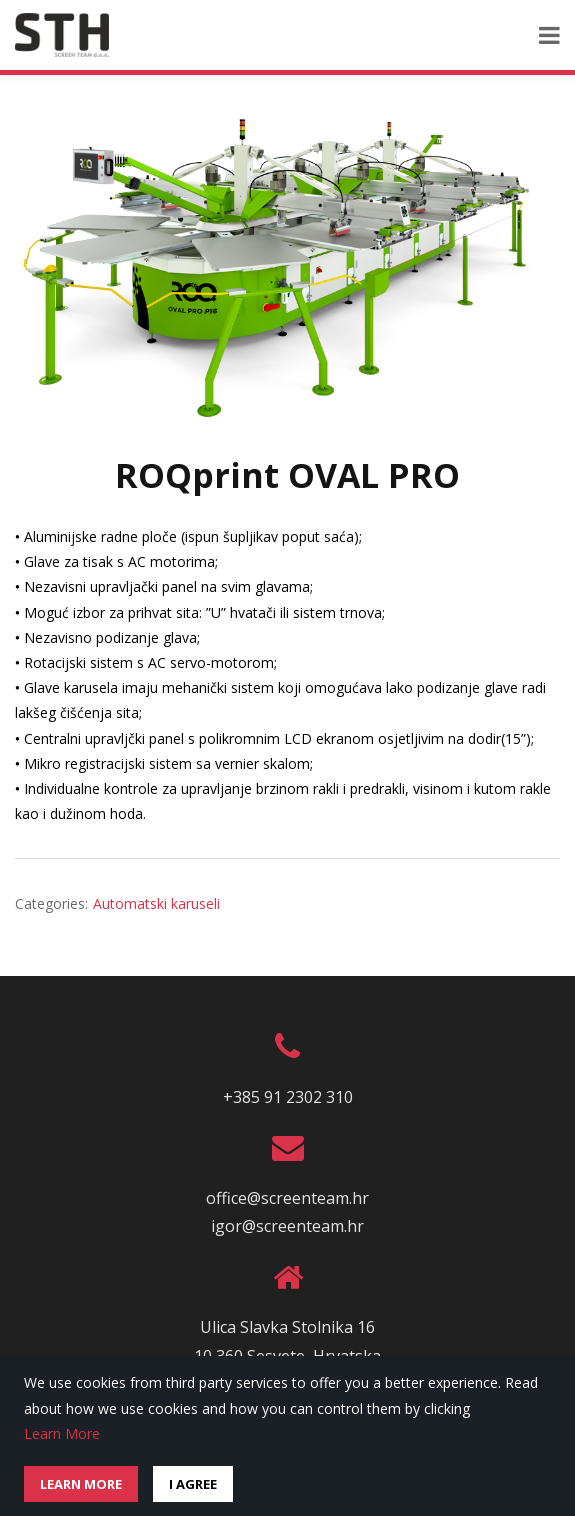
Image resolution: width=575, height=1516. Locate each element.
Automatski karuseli (156, 903)
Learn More (62, 1433)
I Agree (193, 1484)
